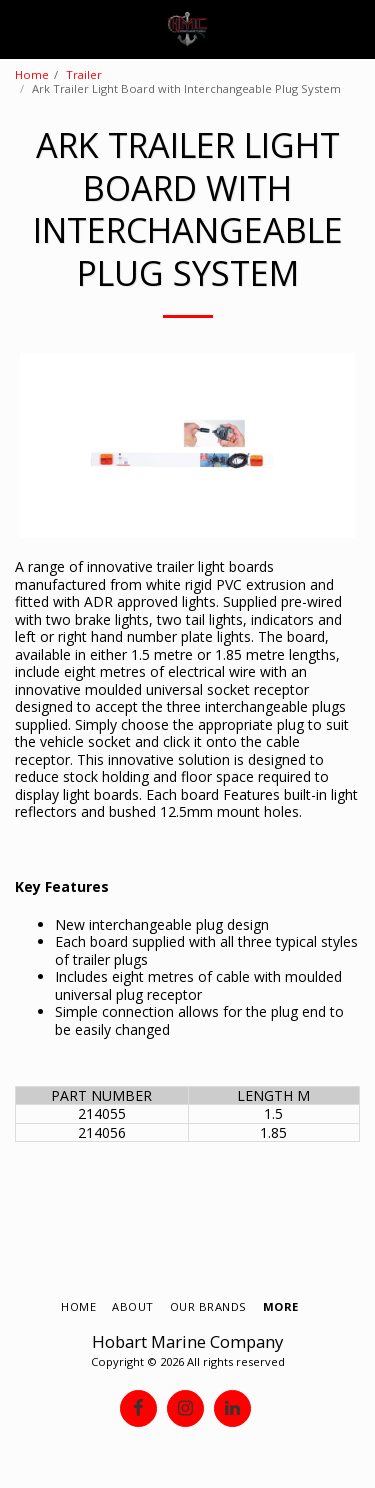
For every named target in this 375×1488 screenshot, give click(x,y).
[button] (22, 28)
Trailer (84, 74)
